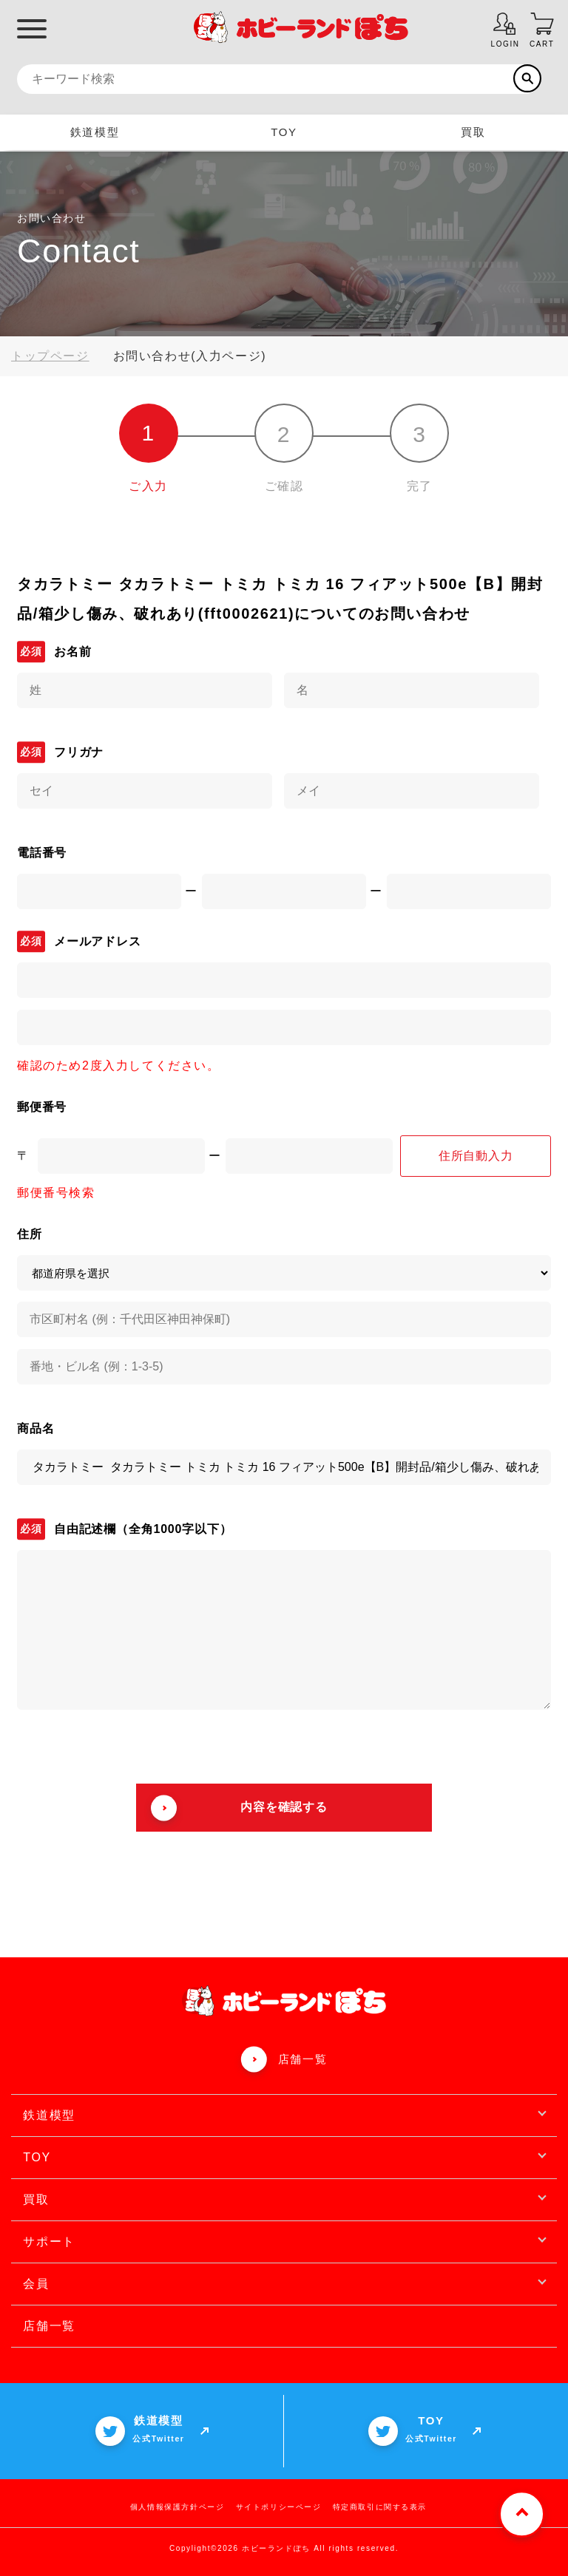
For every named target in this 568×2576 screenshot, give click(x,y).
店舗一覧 (302, 2059)
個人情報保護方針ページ (177, 2507)
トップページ (50, 356)
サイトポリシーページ (279, 2507)
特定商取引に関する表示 (380, 2507)
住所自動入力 (476, 1155)
